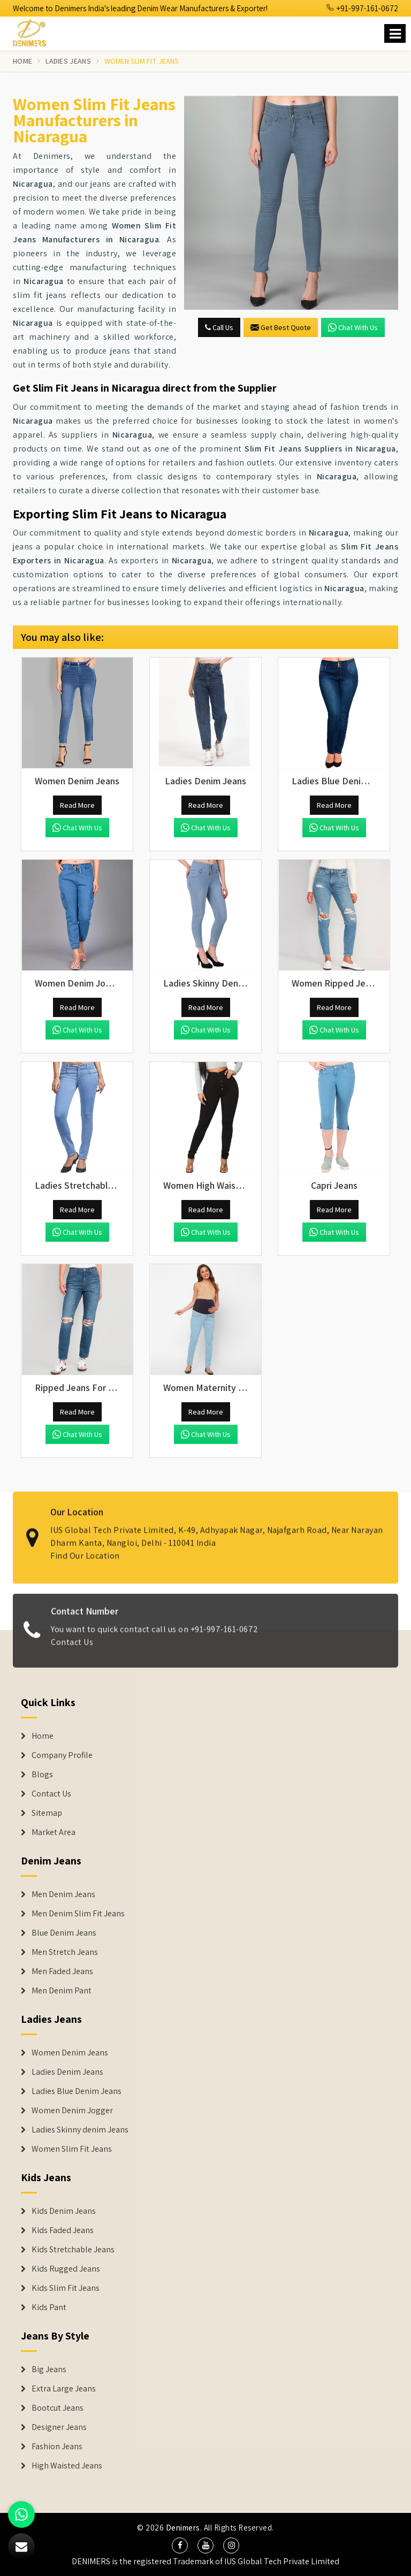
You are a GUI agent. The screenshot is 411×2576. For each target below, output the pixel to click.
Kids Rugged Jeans (66, 2269)
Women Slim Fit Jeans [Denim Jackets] (72, 2149)
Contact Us (72, 1650)
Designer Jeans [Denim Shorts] (59, 2427)
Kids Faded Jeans (63, 2230)
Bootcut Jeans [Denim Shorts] (57, 2408)
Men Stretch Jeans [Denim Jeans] (65, 1952)
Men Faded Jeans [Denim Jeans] (62, 1971)
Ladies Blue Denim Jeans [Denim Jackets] (76, 2091)
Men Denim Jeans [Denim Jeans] (63, 1894)
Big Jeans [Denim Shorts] (49, 2369)
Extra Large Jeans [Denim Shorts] (64, 2388)
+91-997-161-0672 (362, 8)
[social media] (180, 2545)
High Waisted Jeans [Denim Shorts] (67, 2466)
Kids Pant (49, 2307)
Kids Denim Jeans (64, 2211)
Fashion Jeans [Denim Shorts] (57, 2446)
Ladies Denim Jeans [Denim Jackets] (67, 2072)
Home (22, 61)
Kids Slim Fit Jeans (66, 2288)
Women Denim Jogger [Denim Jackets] (72, 2110)
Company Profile (62, 1755)
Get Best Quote (280, 327)
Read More (77, 805)
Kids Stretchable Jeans (73, 2249)
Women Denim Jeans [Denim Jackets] (70, 2052)
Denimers (183, 2528)
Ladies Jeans (68, 61)
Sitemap (47, 1813)
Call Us (219, 327)
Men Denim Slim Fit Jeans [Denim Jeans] (78, 1913)
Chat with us (353, 327)
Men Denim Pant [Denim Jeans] (62, 1990)
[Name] (395, 33)
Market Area (53, 1832)
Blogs (42, 1774)
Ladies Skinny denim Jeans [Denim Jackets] (80, 2130)
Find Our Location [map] (85, 1547)
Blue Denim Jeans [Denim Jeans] (64, 1933)
